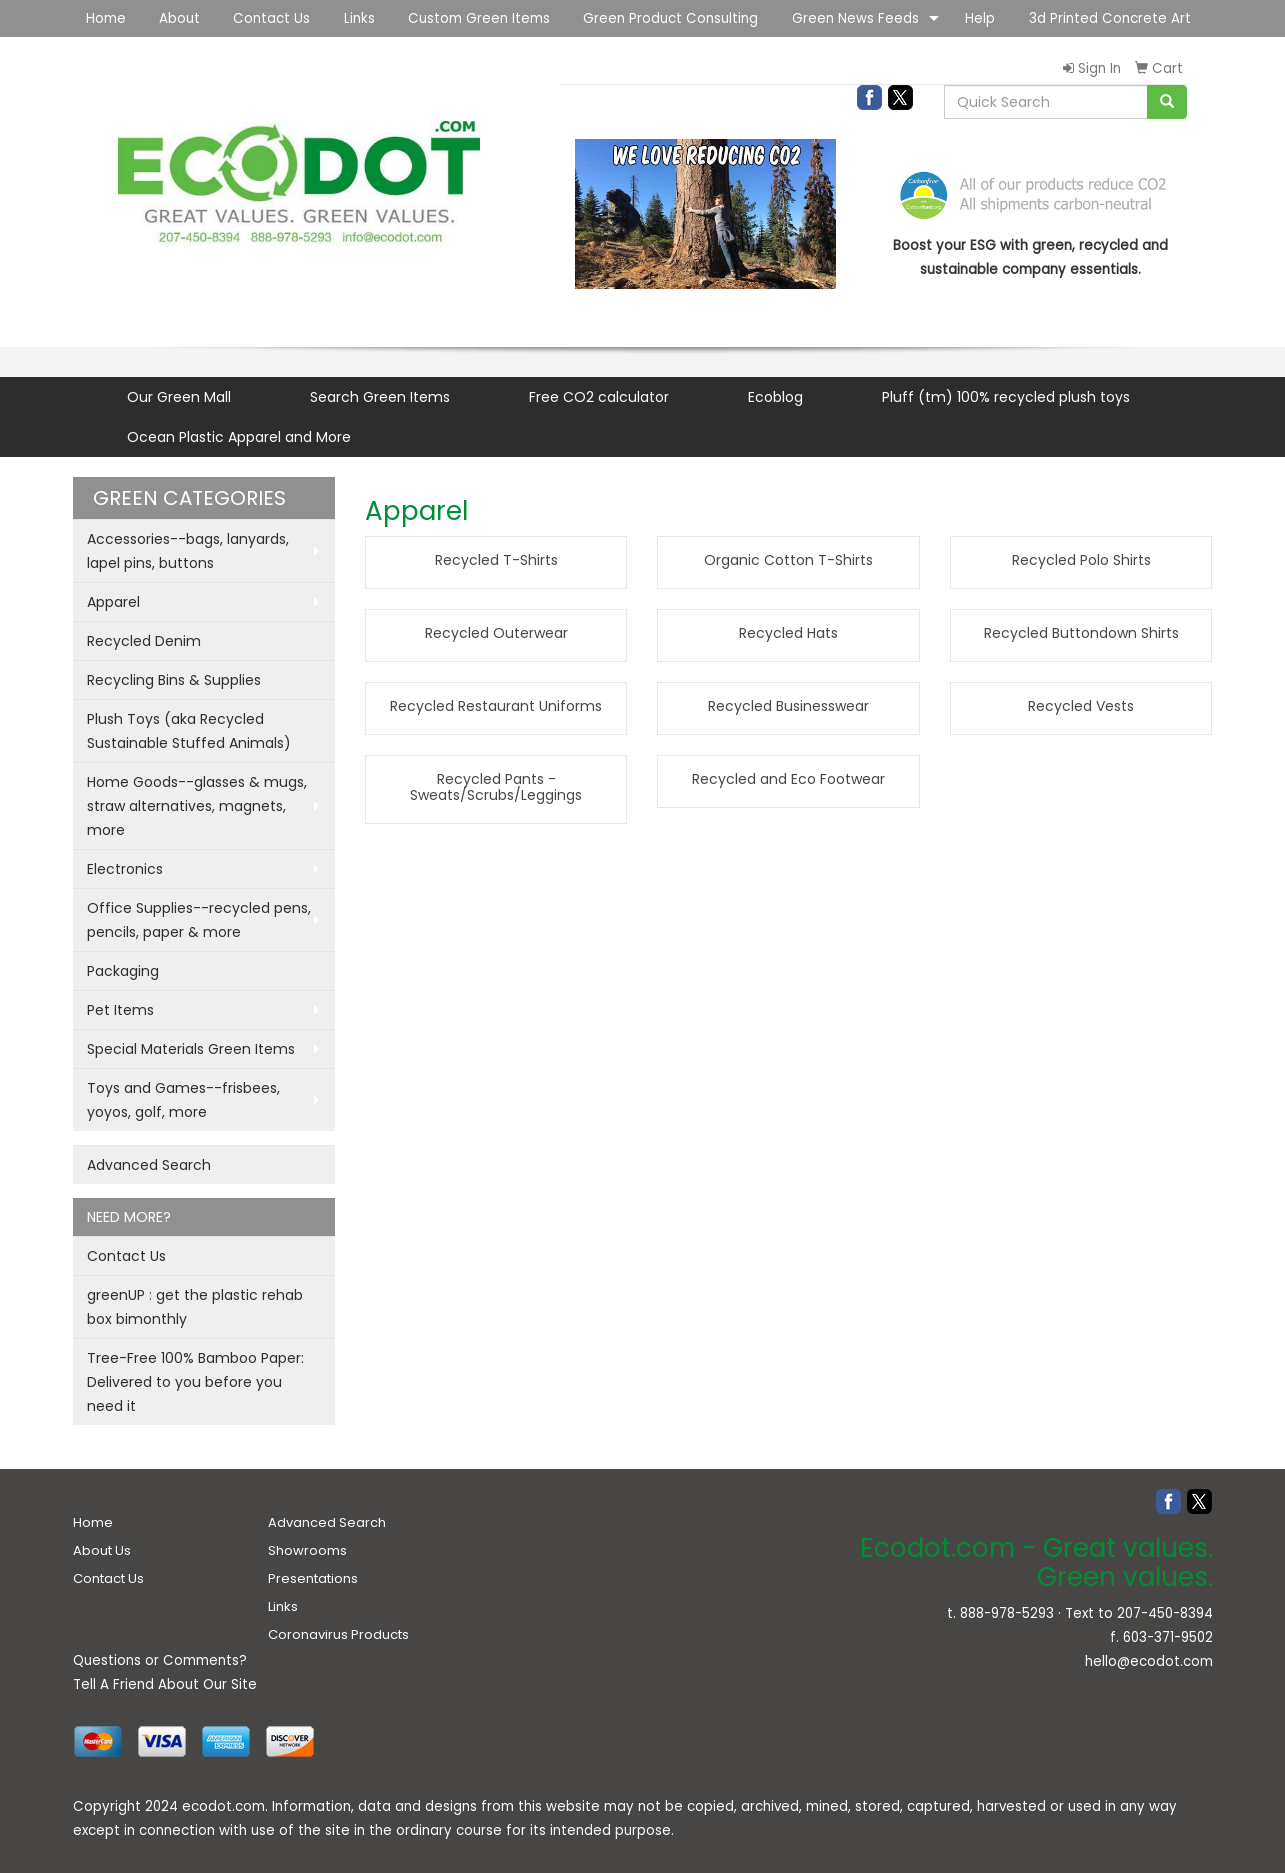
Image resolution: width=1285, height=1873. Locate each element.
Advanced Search (149, 1165)
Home (106, 18)
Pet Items (120, 1010)
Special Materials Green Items (191, 1049)
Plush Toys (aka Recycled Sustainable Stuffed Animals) (189, 731)
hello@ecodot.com (1149, 1661)
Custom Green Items (479, 18)
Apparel (113, 602)
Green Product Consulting (670, 18)
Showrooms (307, 1550)
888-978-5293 (1007, 1613)
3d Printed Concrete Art (1110, 18)
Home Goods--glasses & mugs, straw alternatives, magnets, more (197, 806)
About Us (102, 1550)
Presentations (313, 1578)
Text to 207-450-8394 (1139, 1613)
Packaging (123, 971)
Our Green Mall (179, 397)
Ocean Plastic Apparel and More (239, 437)
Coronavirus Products (338, 1634)
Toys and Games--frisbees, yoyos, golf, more (183, 1100)
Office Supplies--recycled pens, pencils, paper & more (199, 920)
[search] (1167, 102)
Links (359, 18)
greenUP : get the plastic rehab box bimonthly (195, 1307)
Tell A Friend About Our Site (165, 1684)
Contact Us (271, 18)
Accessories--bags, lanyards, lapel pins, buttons (188, 551)
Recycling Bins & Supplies (174, 680)
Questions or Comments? (160, 1660)
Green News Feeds (855, 18)
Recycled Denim (144, 641)
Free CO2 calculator (599, 397)
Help (980, 18)
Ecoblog (775, 397)
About (179, 18)
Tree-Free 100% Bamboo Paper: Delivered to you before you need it (195, 1382)
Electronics (125, 869)
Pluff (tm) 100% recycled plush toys (1006, 397)
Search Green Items (380, 397)
